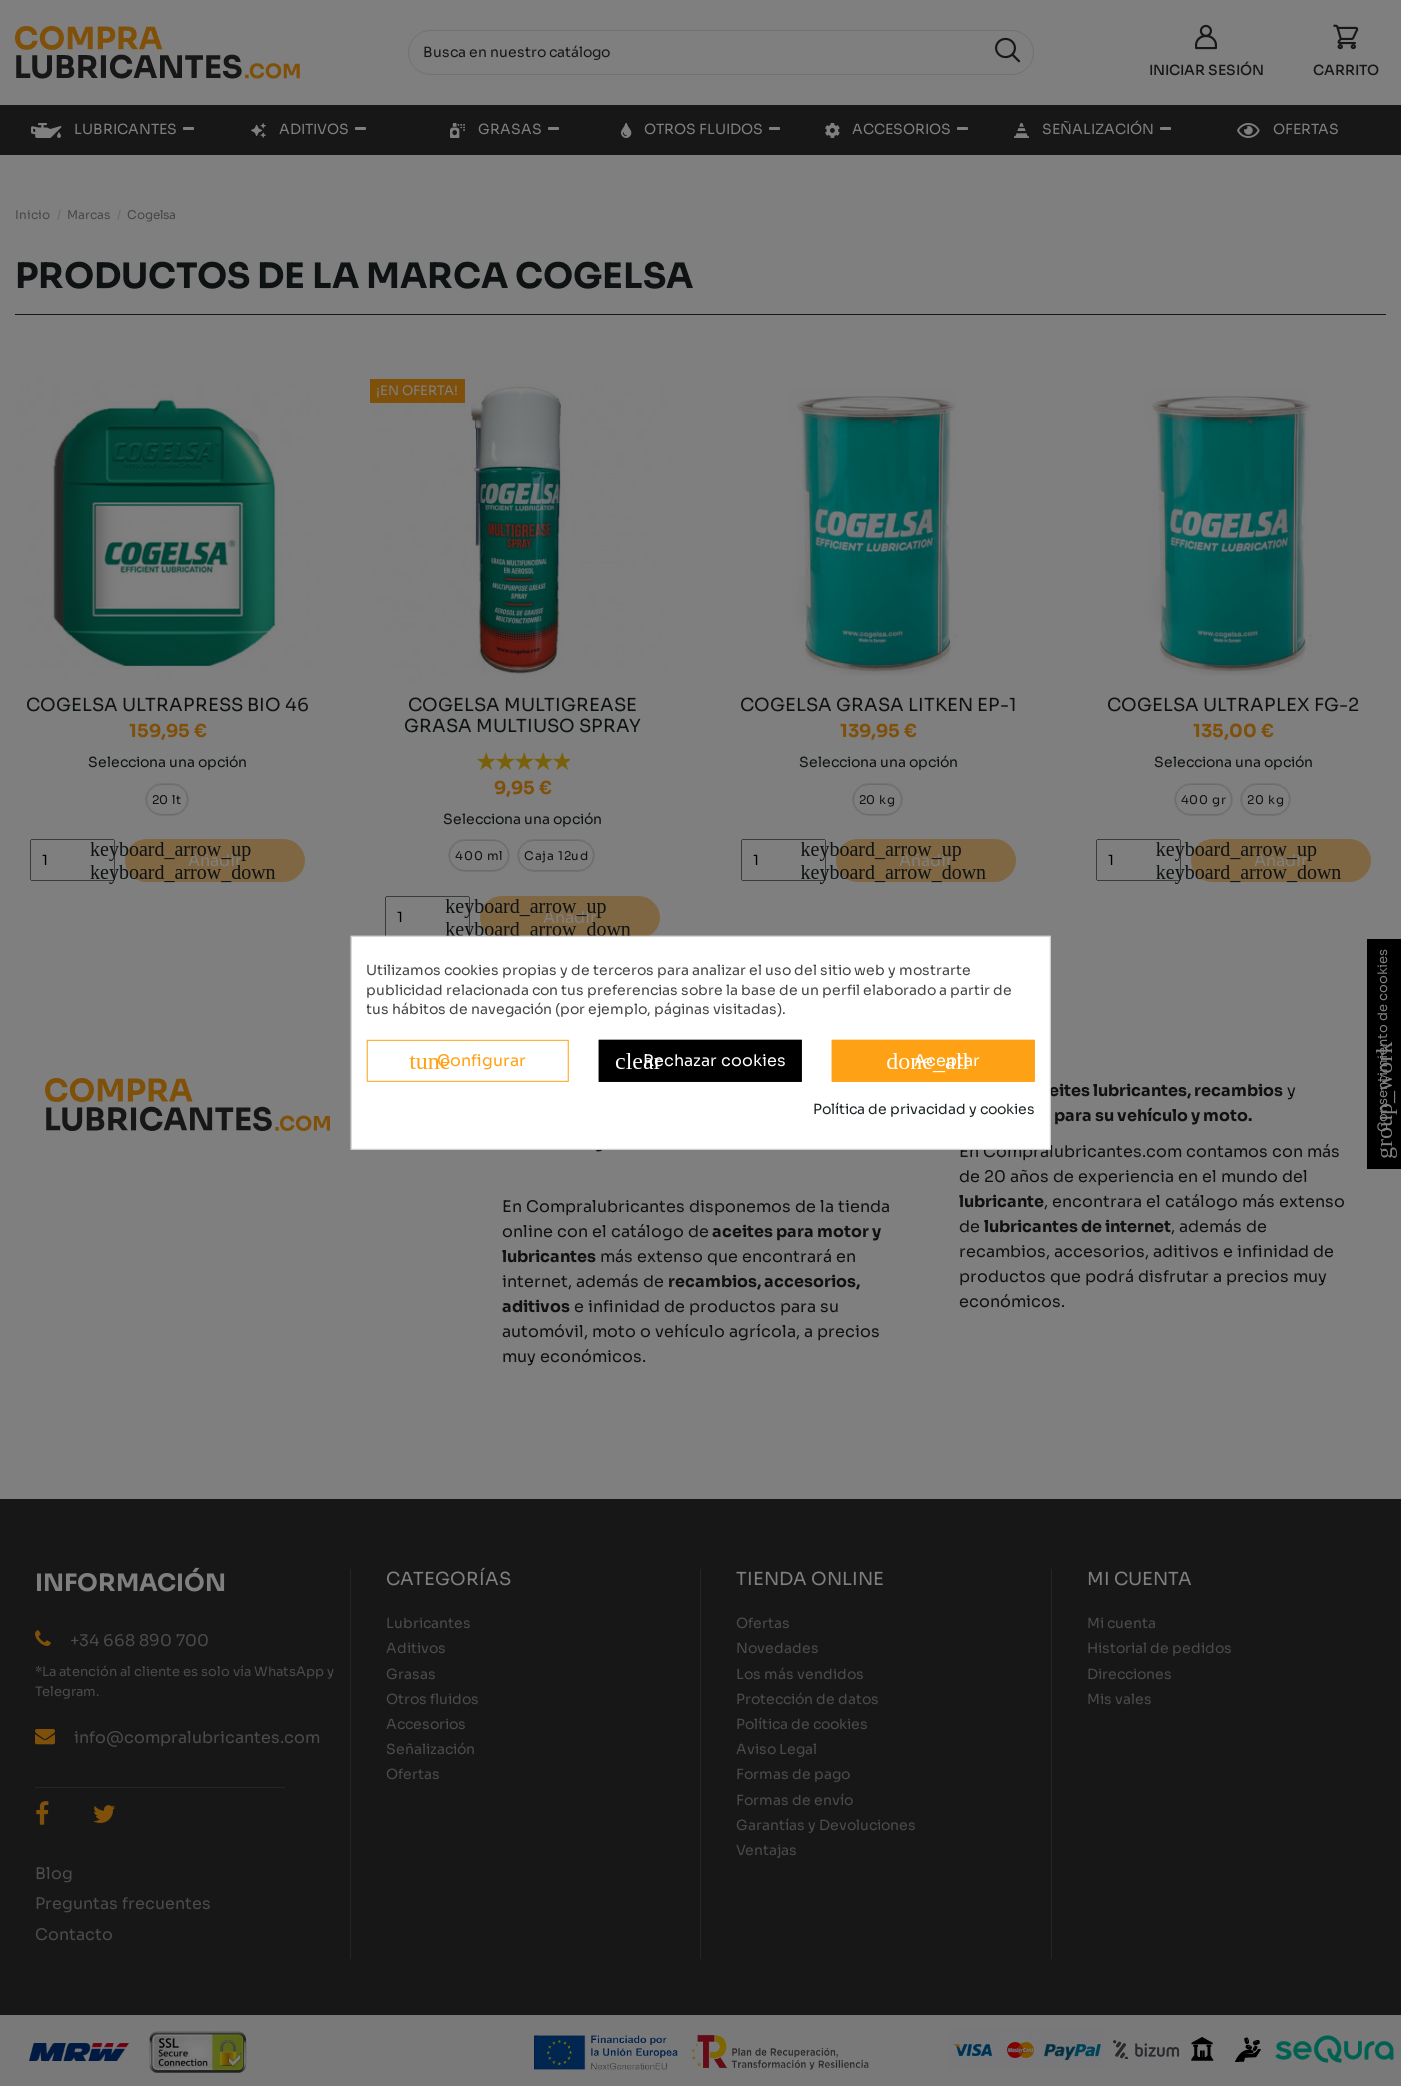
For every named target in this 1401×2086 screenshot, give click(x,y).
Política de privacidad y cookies (924, 1109)
